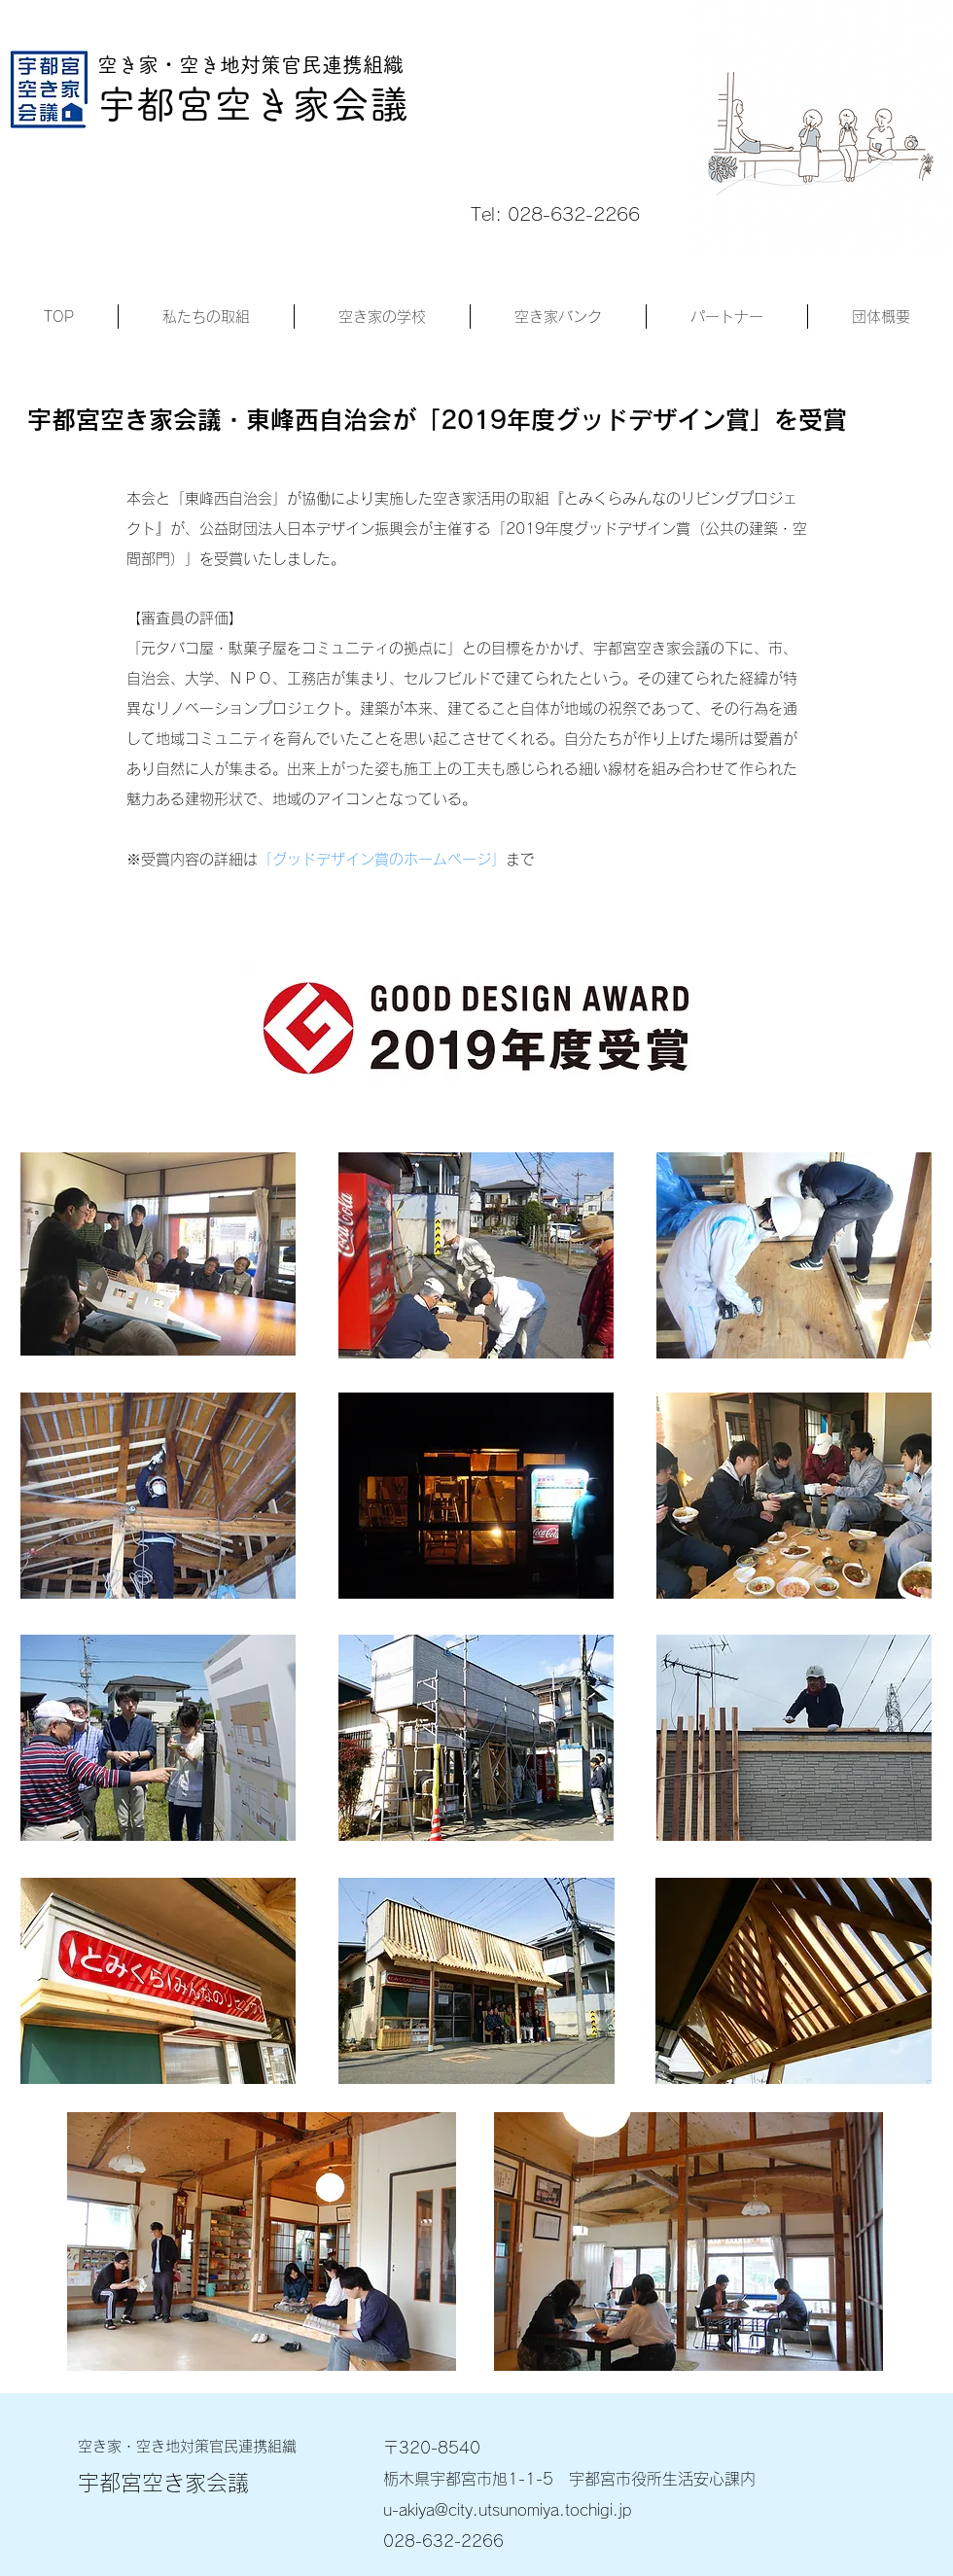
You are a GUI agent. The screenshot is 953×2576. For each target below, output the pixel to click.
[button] (206, 316)
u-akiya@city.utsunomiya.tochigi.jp (507, 2510)
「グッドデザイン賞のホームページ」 (382, 859)
